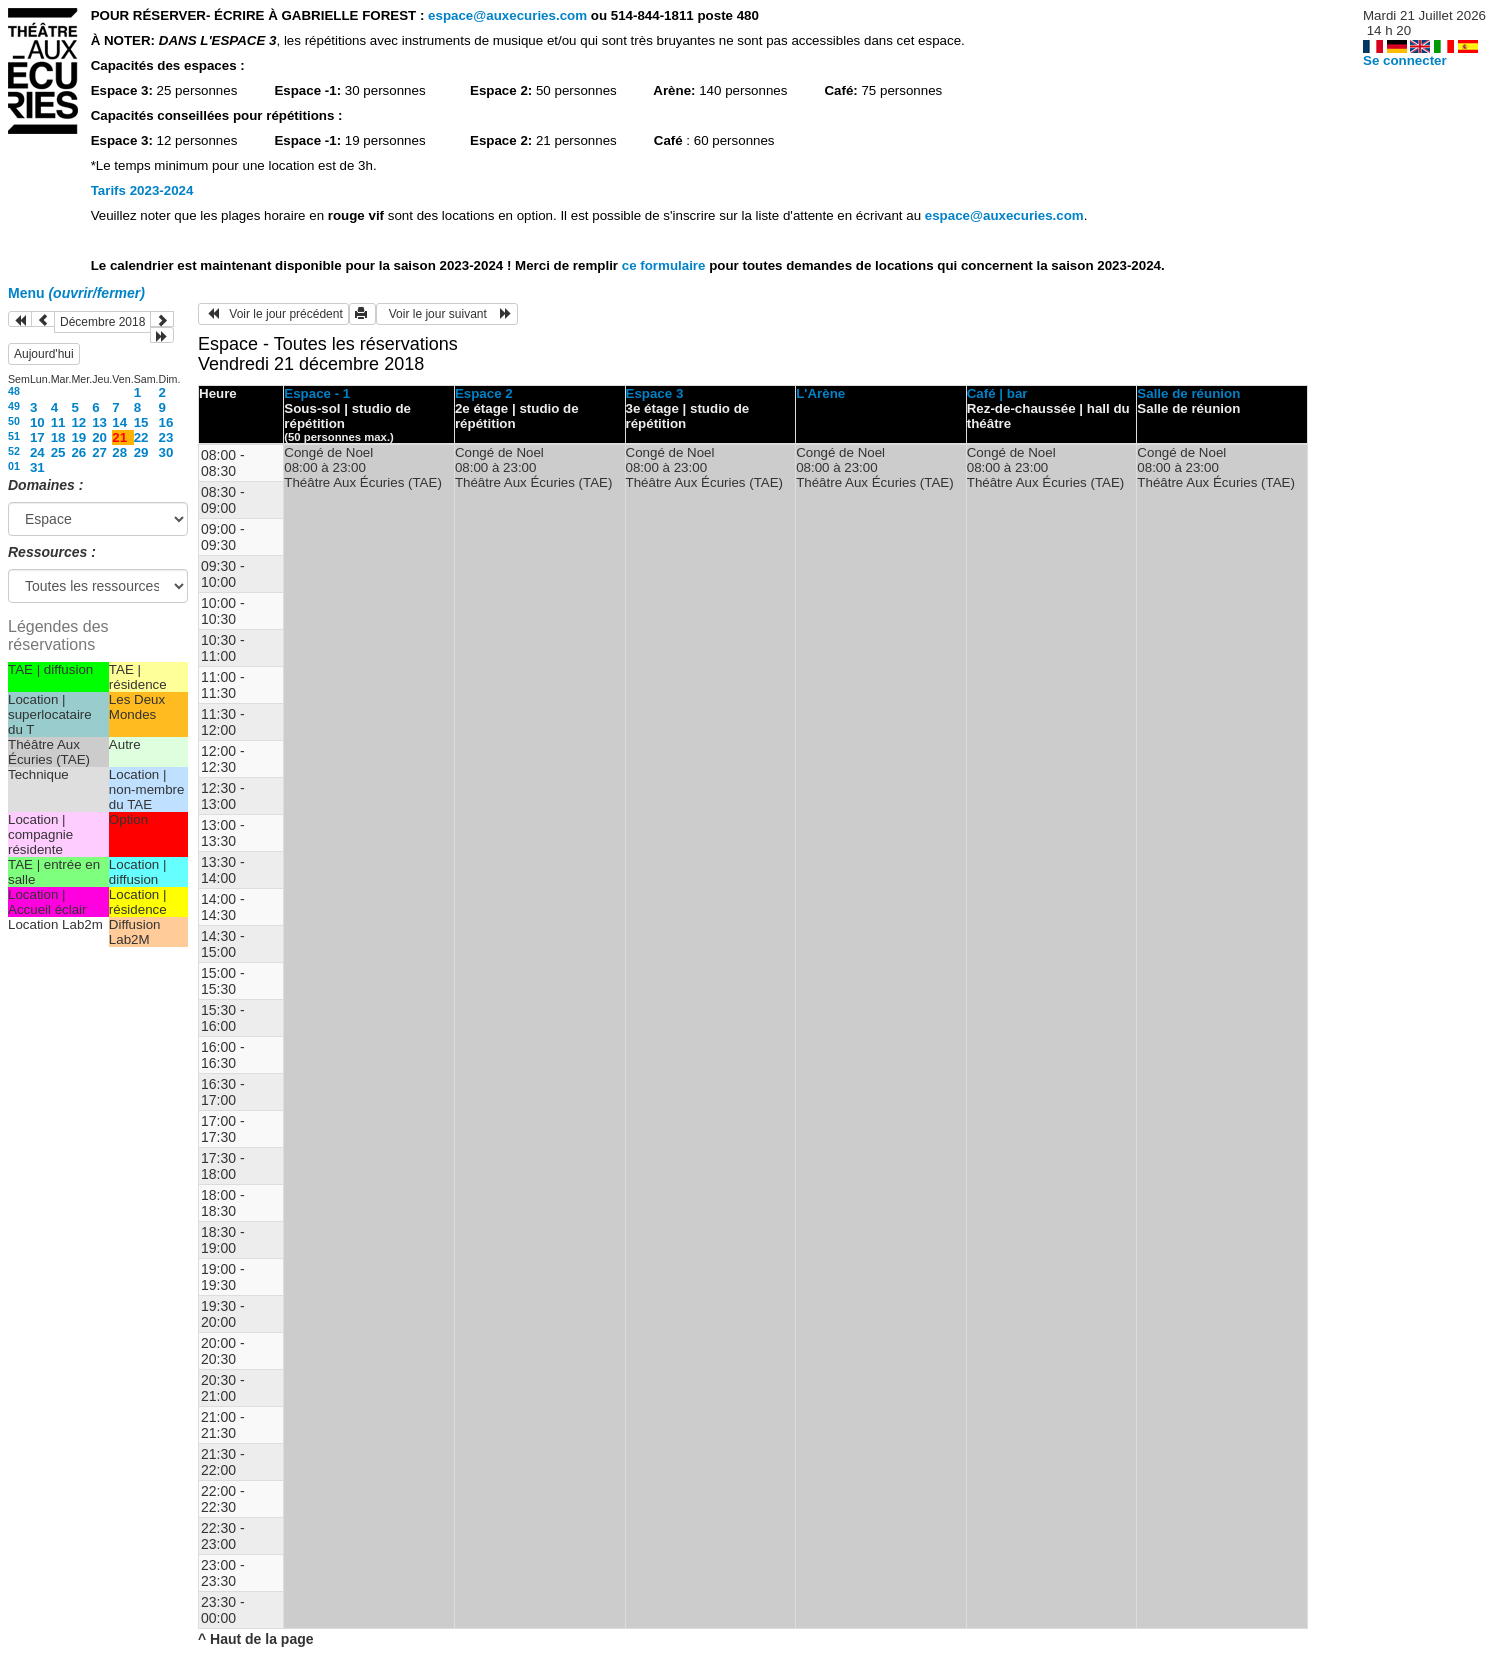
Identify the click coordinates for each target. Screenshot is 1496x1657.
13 (99, 422)
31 (37, 467)
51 (14, 436)
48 (14, 391)
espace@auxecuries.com (507, 15)
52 (14, 451)
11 (58, 422)
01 (14, 466)
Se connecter (1405, 60)
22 (141, 437)
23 (166, 437)
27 (99, 452)
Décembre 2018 (102, 322)
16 (166, 422)
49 (14, 406)
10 (37, 422)
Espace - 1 (317, 393)
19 (78, 437)
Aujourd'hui (44, 354)
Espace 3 (655, 393)
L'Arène (820, 393)
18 (58, 437)
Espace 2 (484, 393)
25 (58, 452)
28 (119, 452)
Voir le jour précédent (273, 314)
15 (141, 422)
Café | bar (997, 393)
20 (99, 437)
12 (78, 422)
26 (78, 452)
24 (37, 452)
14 (119, 422)
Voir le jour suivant (447, 314)
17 (37, 437)
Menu (76, 293)
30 (166, 452)
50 (14, 421)
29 (141, 452)
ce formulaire (665, 265)
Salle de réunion (1188, 393)
